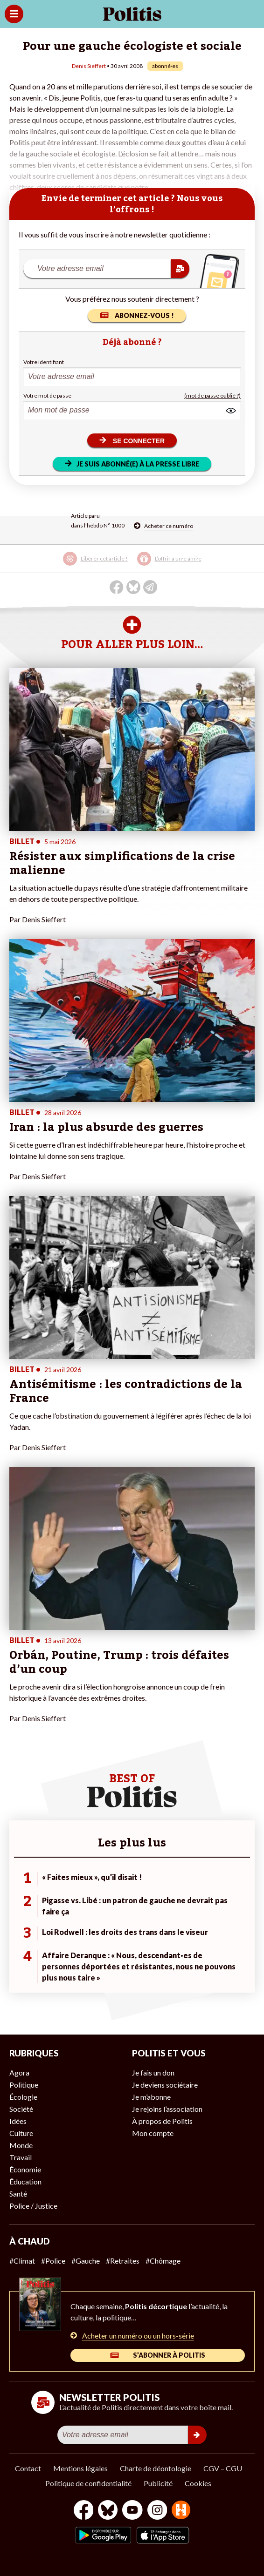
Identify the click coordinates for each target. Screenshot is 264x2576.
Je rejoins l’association (167, 2108)
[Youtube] (132, 2511)
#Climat (22, 2260)
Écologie (23, 2096)
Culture (21, 2133)
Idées (18, 2120)
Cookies (198, 2483)
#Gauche (85, 2260)
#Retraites (122, 2260)
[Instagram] (157, 2511)
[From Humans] (181, 2511)
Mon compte (153, 2133)
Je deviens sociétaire (165, 2084)
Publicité (158, 2483)
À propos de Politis (162, 2120)
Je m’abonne (151, 2096)
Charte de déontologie (155, 2468)
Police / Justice (33, 2205)
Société (21, 2108)
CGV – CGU (222, 2468)
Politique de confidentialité (88, 2483)
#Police (53, 2260)
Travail (20, 2157)
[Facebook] (84, 2511)
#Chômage (163, 2260)
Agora (19, 2072)
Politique (23, 2084)
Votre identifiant (43, 361)
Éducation (25, 2181)
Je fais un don (153, 2072)
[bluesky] (108, 2511)
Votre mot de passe (47, 395)
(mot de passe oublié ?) (212, 395)
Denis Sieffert (89, 65)
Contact (28, 2468)
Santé (18, 2193)
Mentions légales (80, 2468)
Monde (21, 2145)
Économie (25, 2169)
